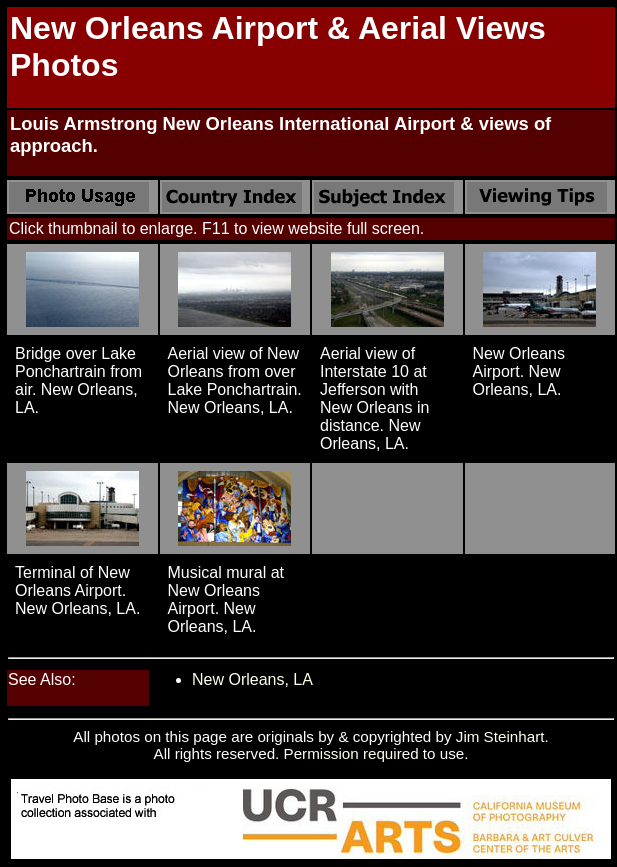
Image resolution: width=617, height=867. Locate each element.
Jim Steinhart (500, 736)
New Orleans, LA (252, 679)
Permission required (351, 753)
